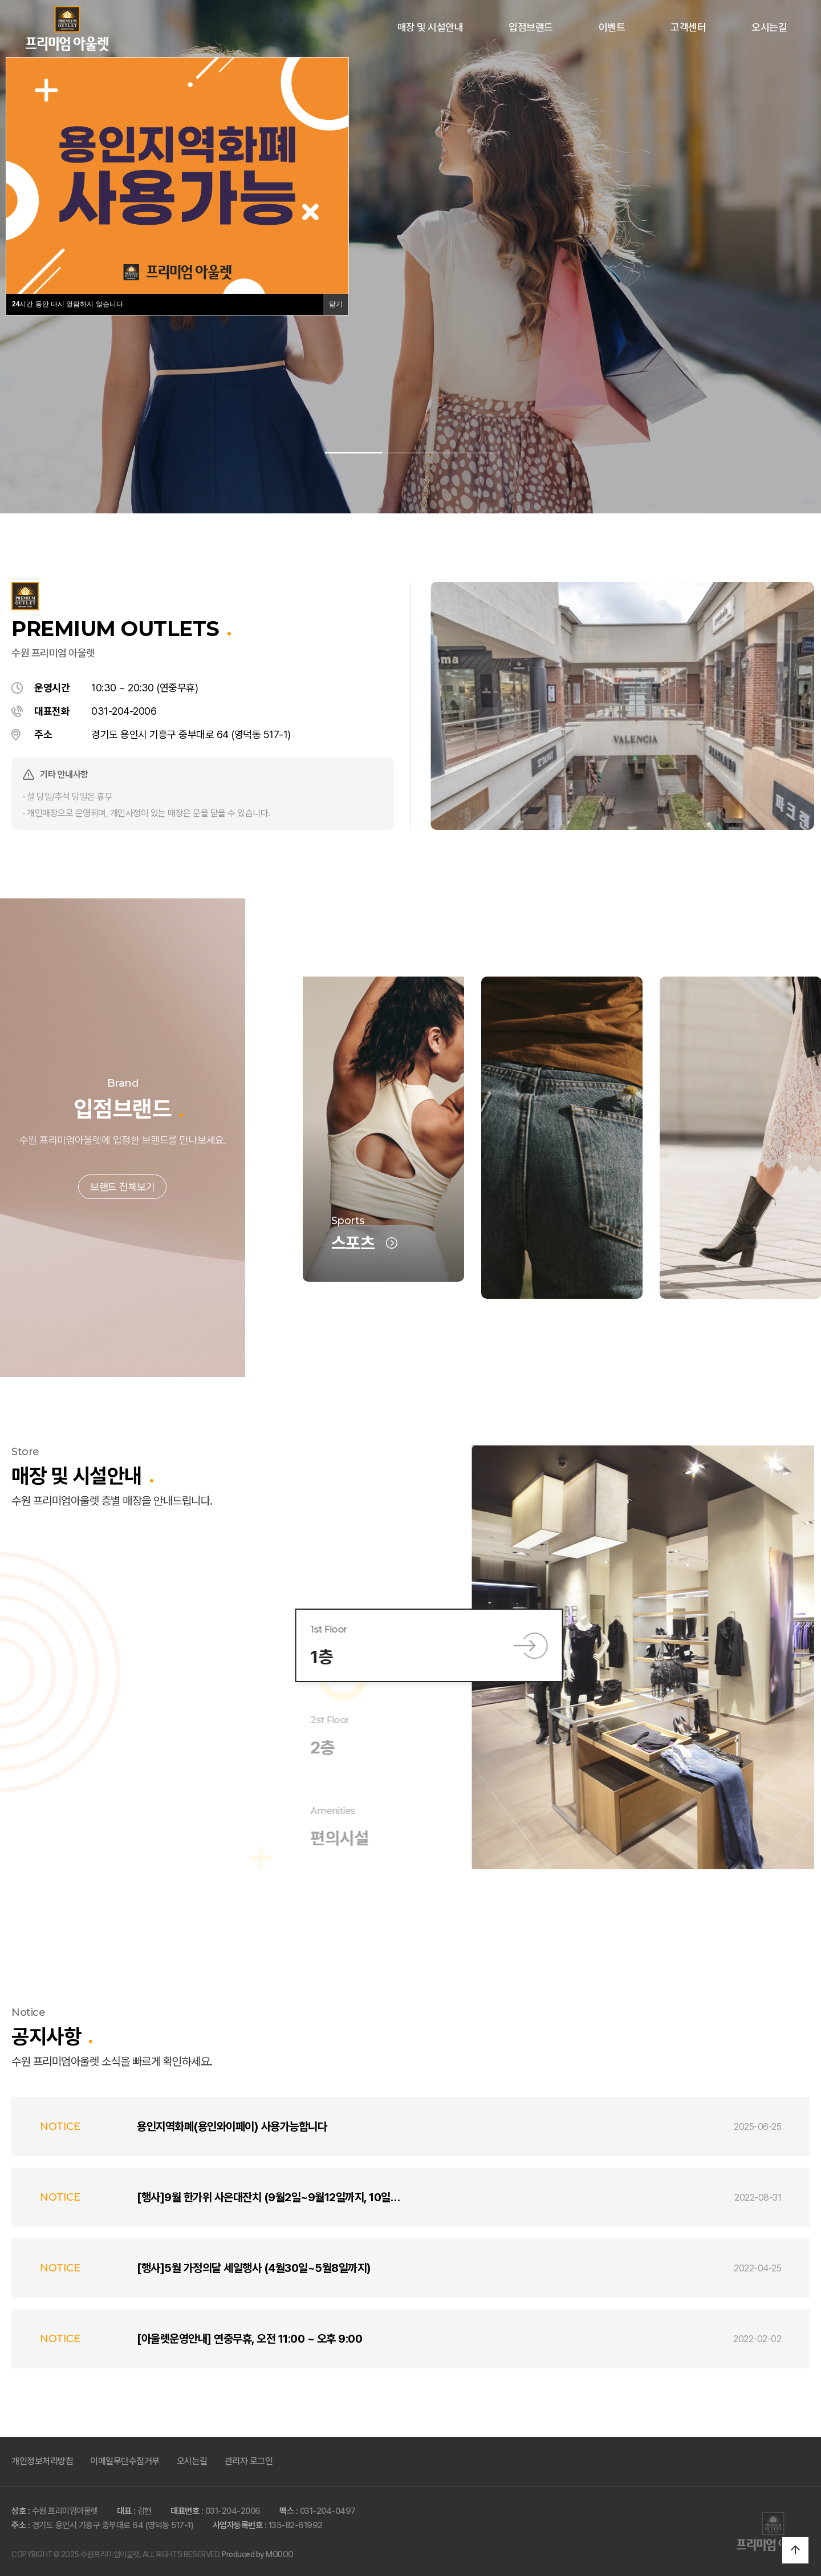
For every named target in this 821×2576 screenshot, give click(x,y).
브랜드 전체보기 (122, 1229)
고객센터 (688, 27)
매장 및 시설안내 (430, 27)
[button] (353, 452)
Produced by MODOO (258, 2554)
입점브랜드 (531, 27)
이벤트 (612, 27)
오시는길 (769, 27)
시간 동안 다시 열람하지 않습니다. (68, 304)
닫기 (336, 304)
